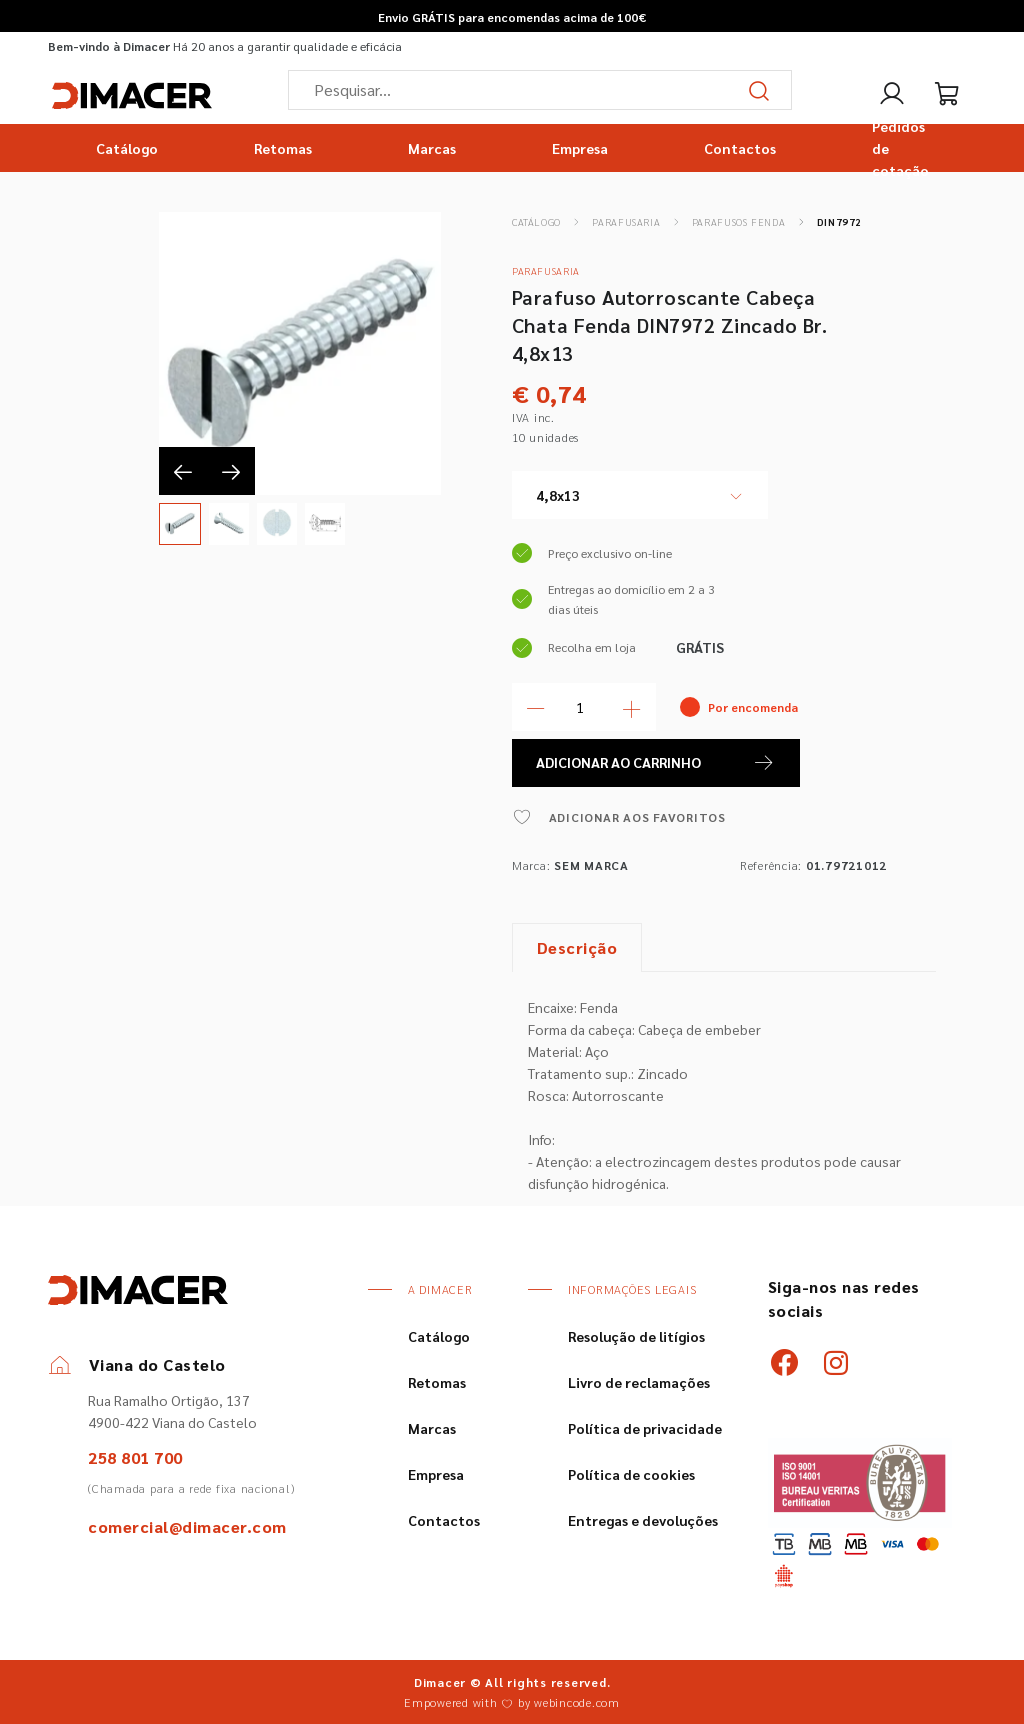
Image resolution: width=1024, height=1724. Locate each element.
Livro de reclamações (639, 1382)
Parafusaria (626, 221)
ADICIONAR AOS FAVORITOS (619, 817)
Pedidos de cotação (900, 148)
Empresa (580, 148)
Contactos (740, 148)
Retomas (283, 148)
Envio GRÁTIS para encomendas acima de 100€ (512, 17)
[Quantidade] (584, 707)
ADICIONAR (656, 763)
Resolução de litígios (636, 1336)
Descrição (577, 947)
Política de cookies (631, 1474)
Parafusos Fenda (738, 221)
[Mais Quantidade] (632, 707)
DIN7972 (839, 221)
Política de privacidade (645, 1428)
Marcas (432, 148)
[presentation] (183, 471)
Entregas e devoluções (643, 1520)
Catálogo (127, 148)
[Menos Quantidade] (536, 707)
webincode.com (577, 1702)
